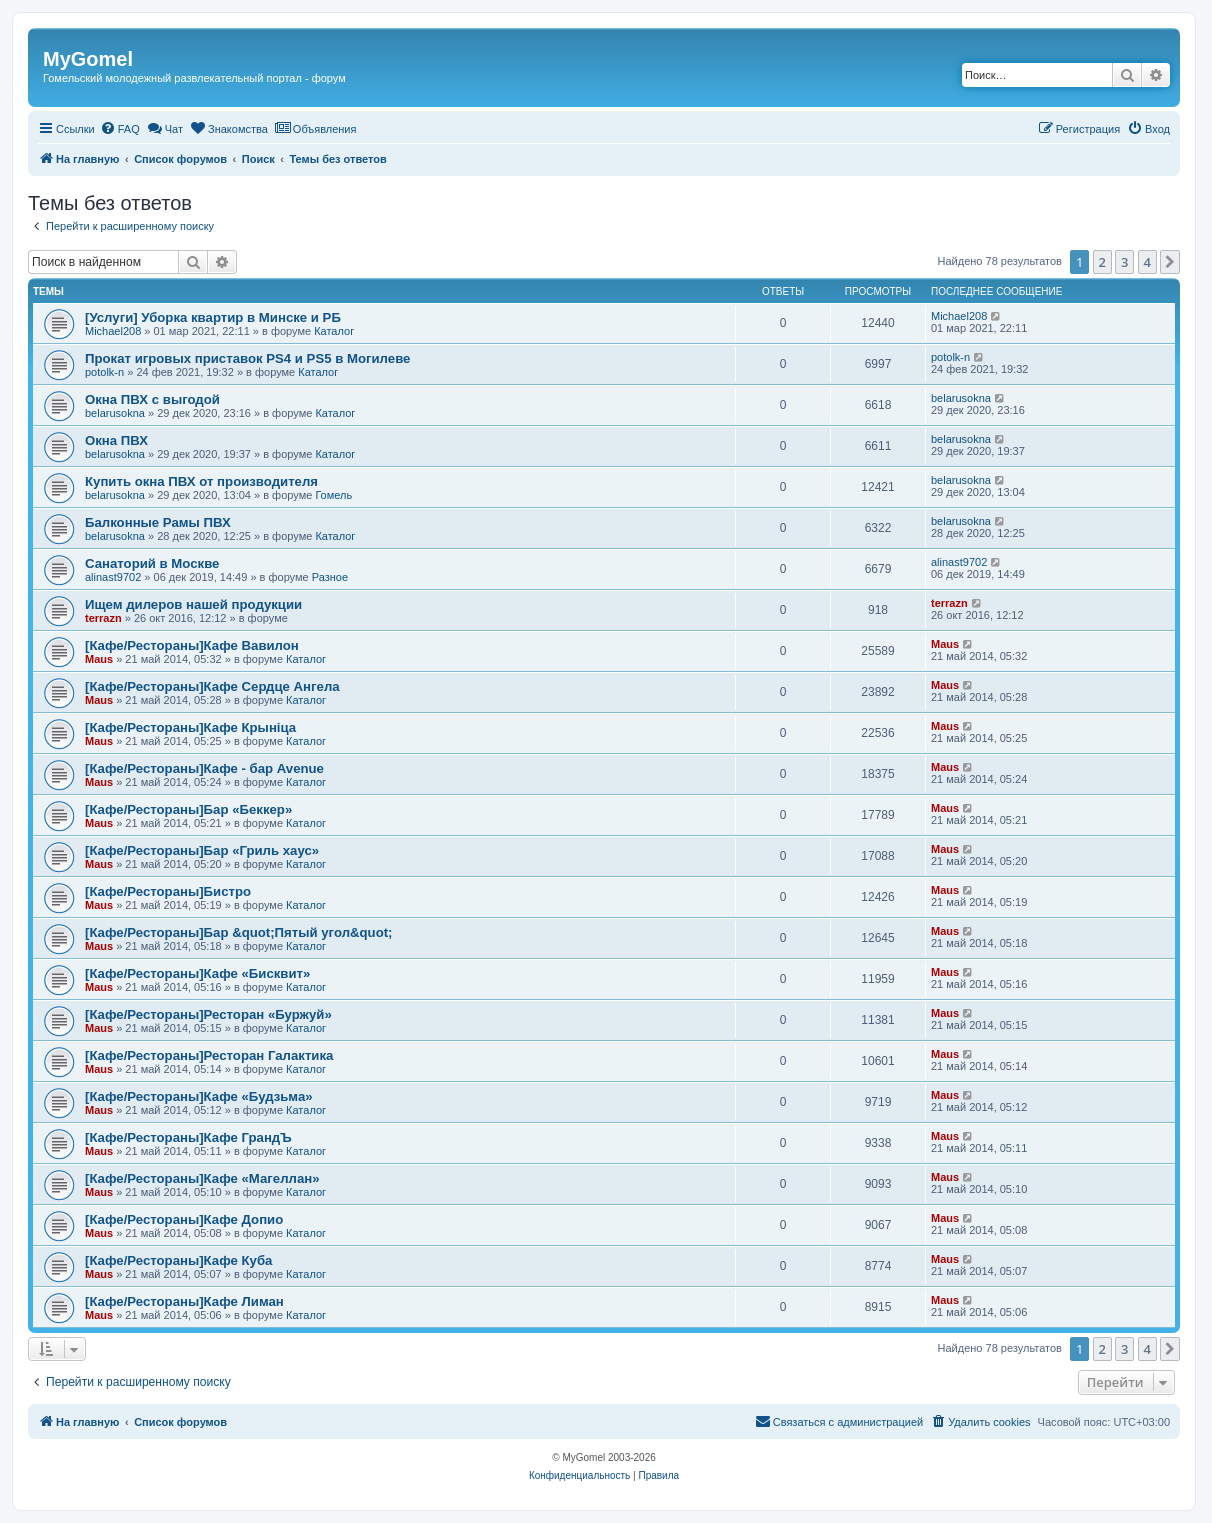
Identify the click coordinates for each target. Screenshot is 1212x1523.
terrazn (103, 618)
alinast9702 (113, 577)
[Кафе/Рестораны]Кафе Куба (178, 1260)
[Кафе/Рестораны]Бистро (168, 891)
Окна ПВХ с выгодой (152, 399)
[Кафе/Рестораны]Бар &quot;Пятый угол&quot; (239, 932)
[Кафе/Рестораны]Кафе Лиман (184, 1301)
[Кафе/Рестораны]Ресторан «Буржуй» (208, 1014)
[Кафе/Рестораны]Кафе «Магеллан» (202, 1178)
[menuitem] (120, 129)
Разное (330, 577)
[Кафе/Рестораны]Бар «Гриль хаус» (202, 850)
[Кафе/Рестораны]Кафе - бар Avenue (204, 768)
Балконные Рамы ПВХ (158, 522)
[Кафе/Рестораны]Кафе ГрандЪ (188, 1137)
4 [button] (1147, 262)
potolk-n (104, 372)
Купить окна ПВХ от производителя (201, 481)
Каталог (334, 331)
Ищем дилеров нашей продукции (193, 604)
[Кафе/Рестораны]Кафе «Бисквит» (197, 973)
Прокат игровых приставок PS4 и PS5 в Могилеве (247, 358)
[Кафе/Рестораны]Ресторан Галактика (209, 1055)
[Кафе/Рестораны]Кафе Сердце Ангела (212, 686)
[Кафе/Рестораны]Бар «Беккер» (188, 809)
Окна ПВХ (116, 440)
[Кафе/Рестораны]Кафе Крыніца (190, 727)
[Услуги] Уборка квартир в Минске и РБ (213, 317)
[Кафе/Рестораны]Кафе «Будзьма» (199, 1096)
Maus (99, 659)
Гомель (333, 495)
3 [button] (1124, 262)
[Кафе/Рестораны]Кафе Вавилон (192, 645)
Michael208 (113, 331)
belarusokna (115, 413)
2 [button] (1102, 262)
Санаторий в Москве (152, 563)
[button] (1170, 262)
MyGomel (88, 59)
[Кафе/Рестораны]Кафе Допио (184, 1219)
